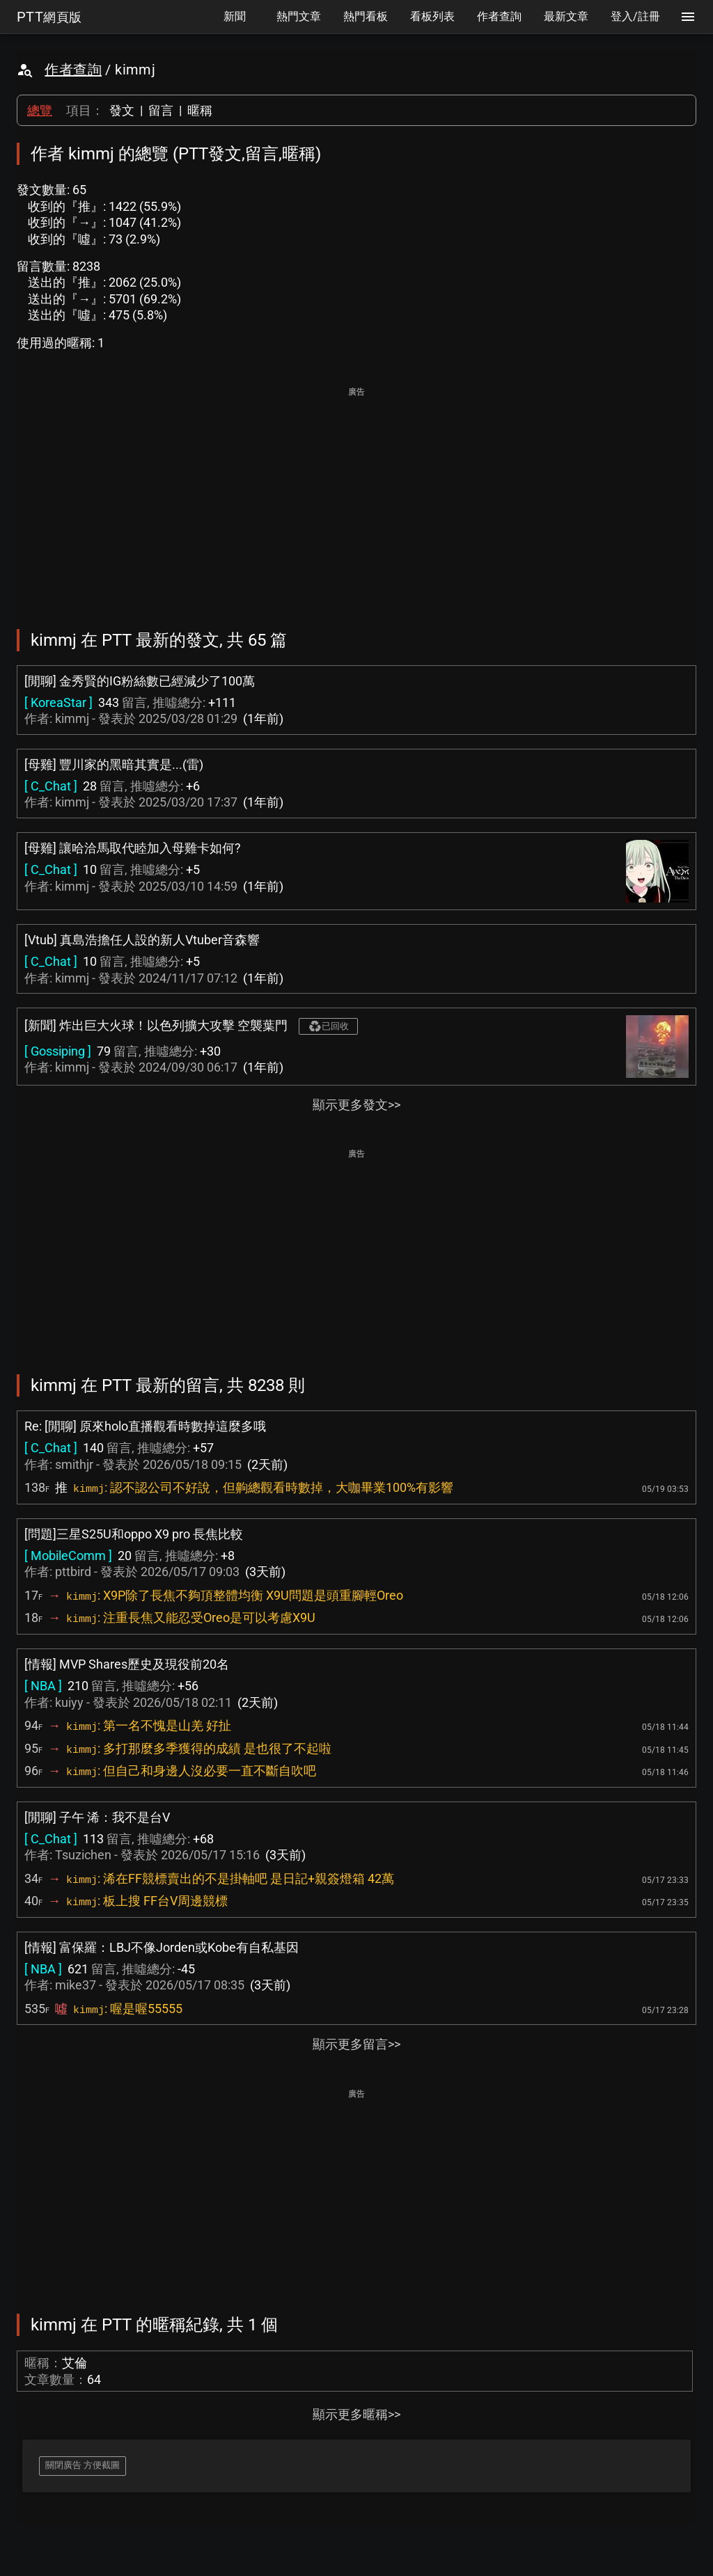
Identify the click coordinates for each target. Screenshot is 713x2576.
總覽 (39, 110)
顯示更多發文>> (356, 1104)
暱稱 (199, 110)
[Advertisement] (356, 498)
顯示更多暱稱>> (356, 2414)
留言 (160, 110)
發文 (121, 110)
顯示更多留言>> (356, 2044)
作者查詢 (73, 69)
